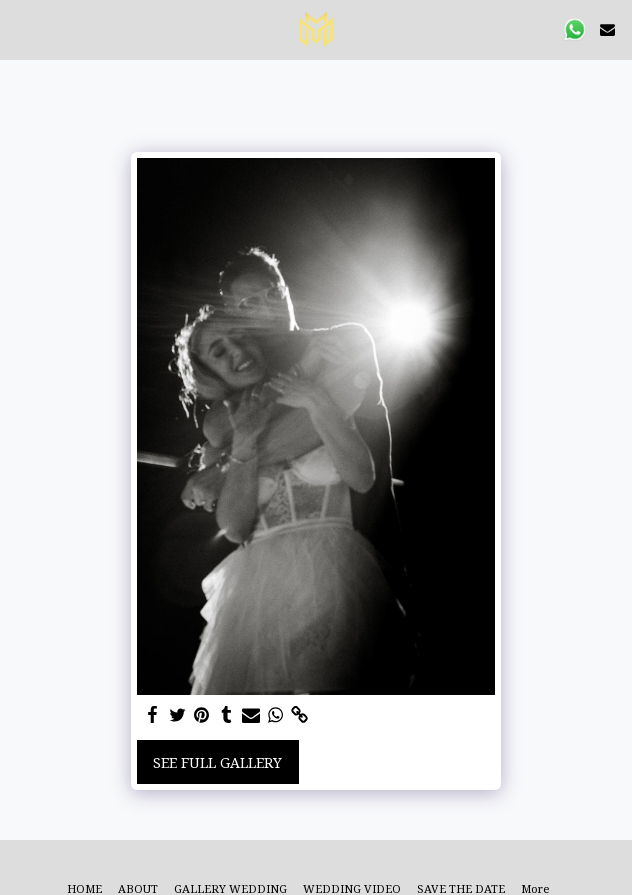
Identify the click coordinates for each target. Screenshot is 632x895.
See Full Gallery (217, 762)
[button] (22, 28)
